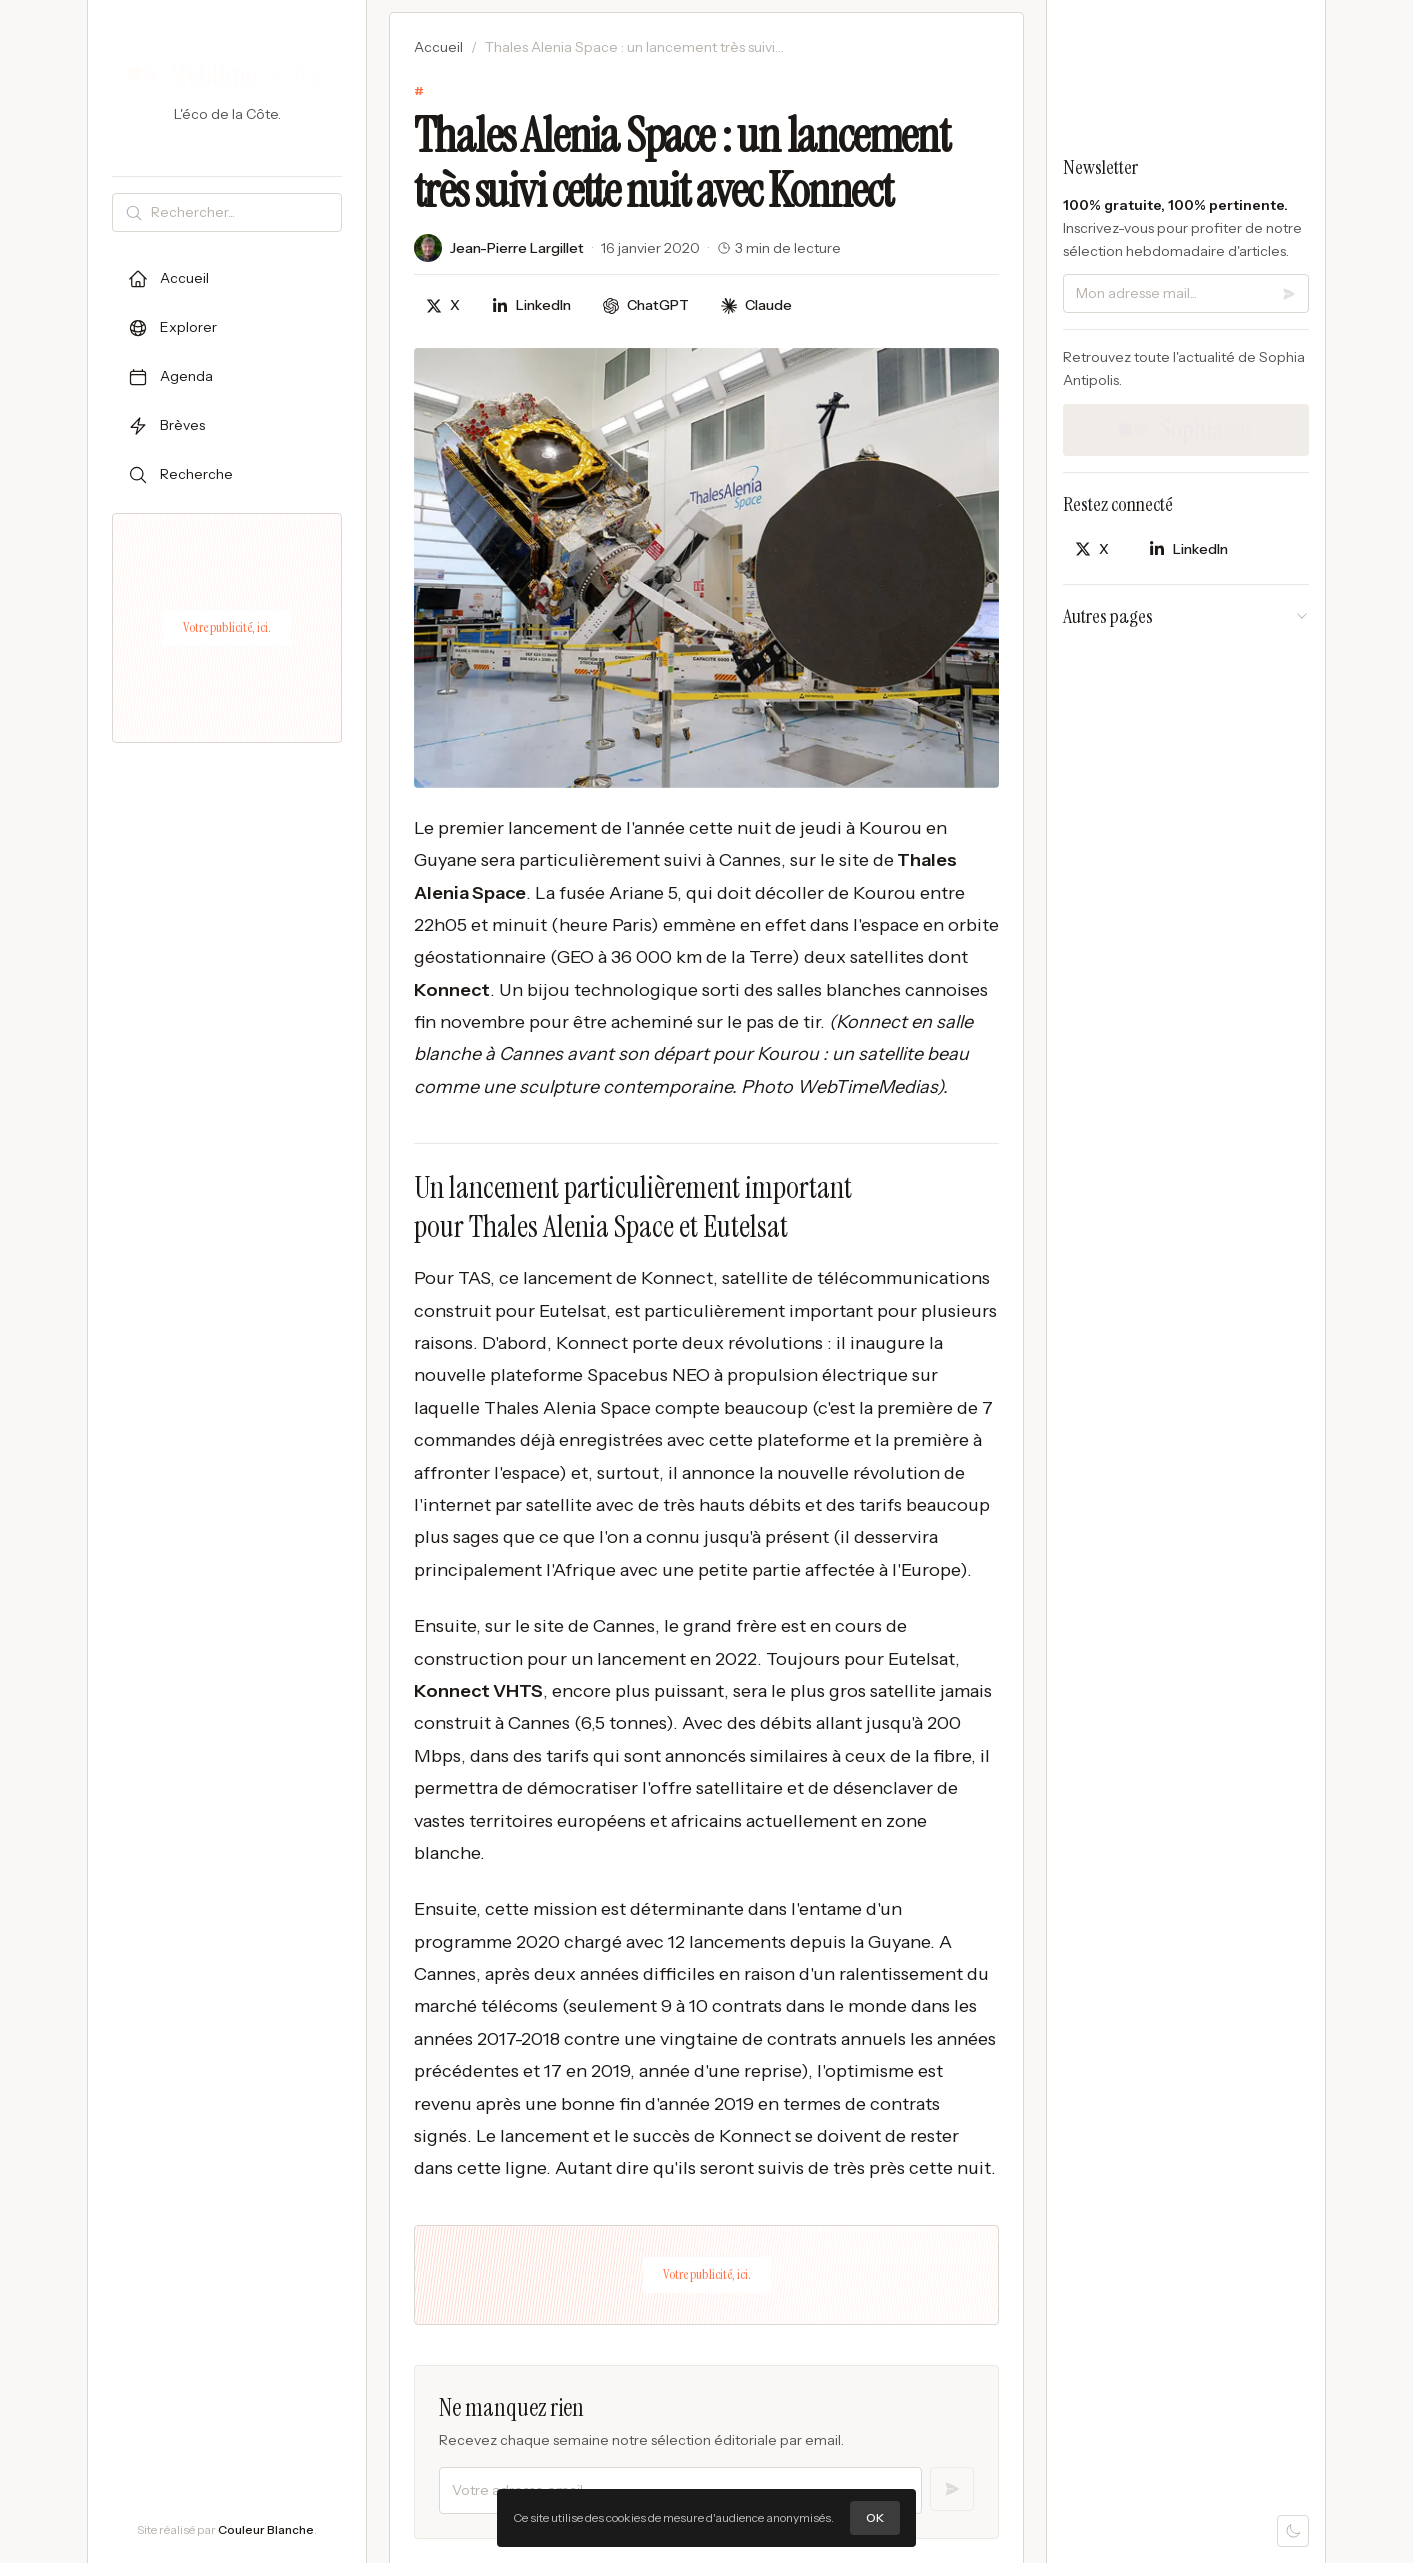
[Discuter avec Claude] (756, 305)
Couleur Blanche (266, 2529)
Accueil (438, 47)
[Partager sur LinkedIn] (531, 305)
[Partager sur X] (443, 305)
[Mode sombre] (1293, 2531)
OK (875, 2517)
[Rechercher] (242, 212)
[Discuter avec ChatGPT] (646, 305)
